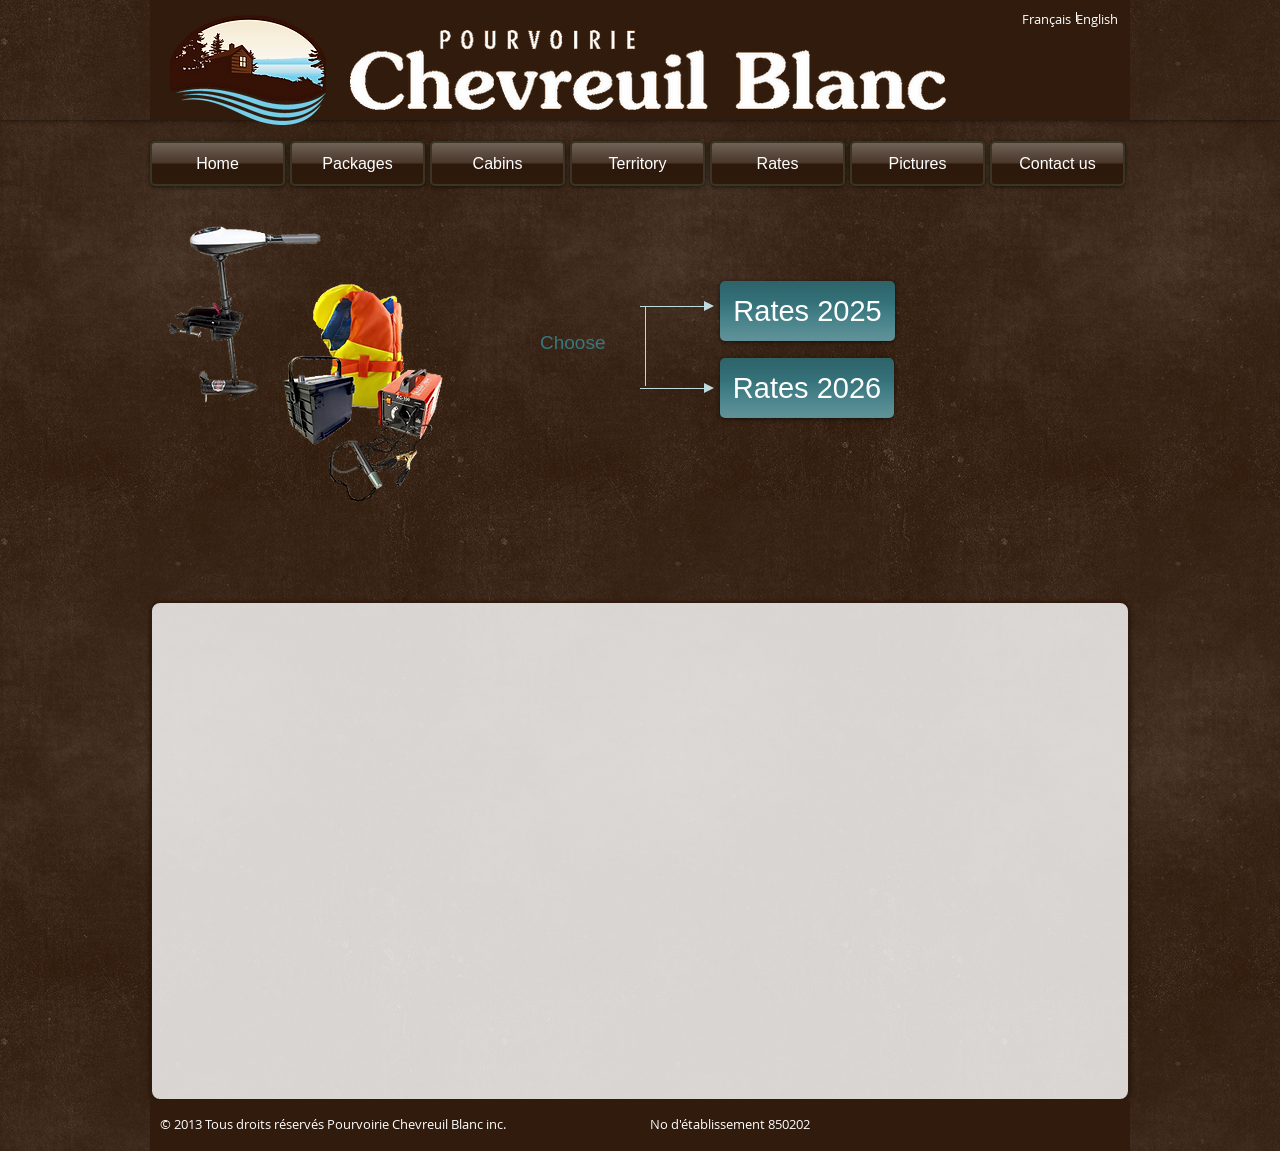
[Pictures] (917, 163)
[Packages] (357, 163)
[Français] (1046, 19)
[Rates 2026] (807, 388)
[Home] (217, 163)
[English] (1096, 19)
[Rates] (777, 163)
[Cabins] (497, 163)
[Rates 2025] (807, 311)
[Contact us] (1057, 163)
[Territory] (637, 163)
